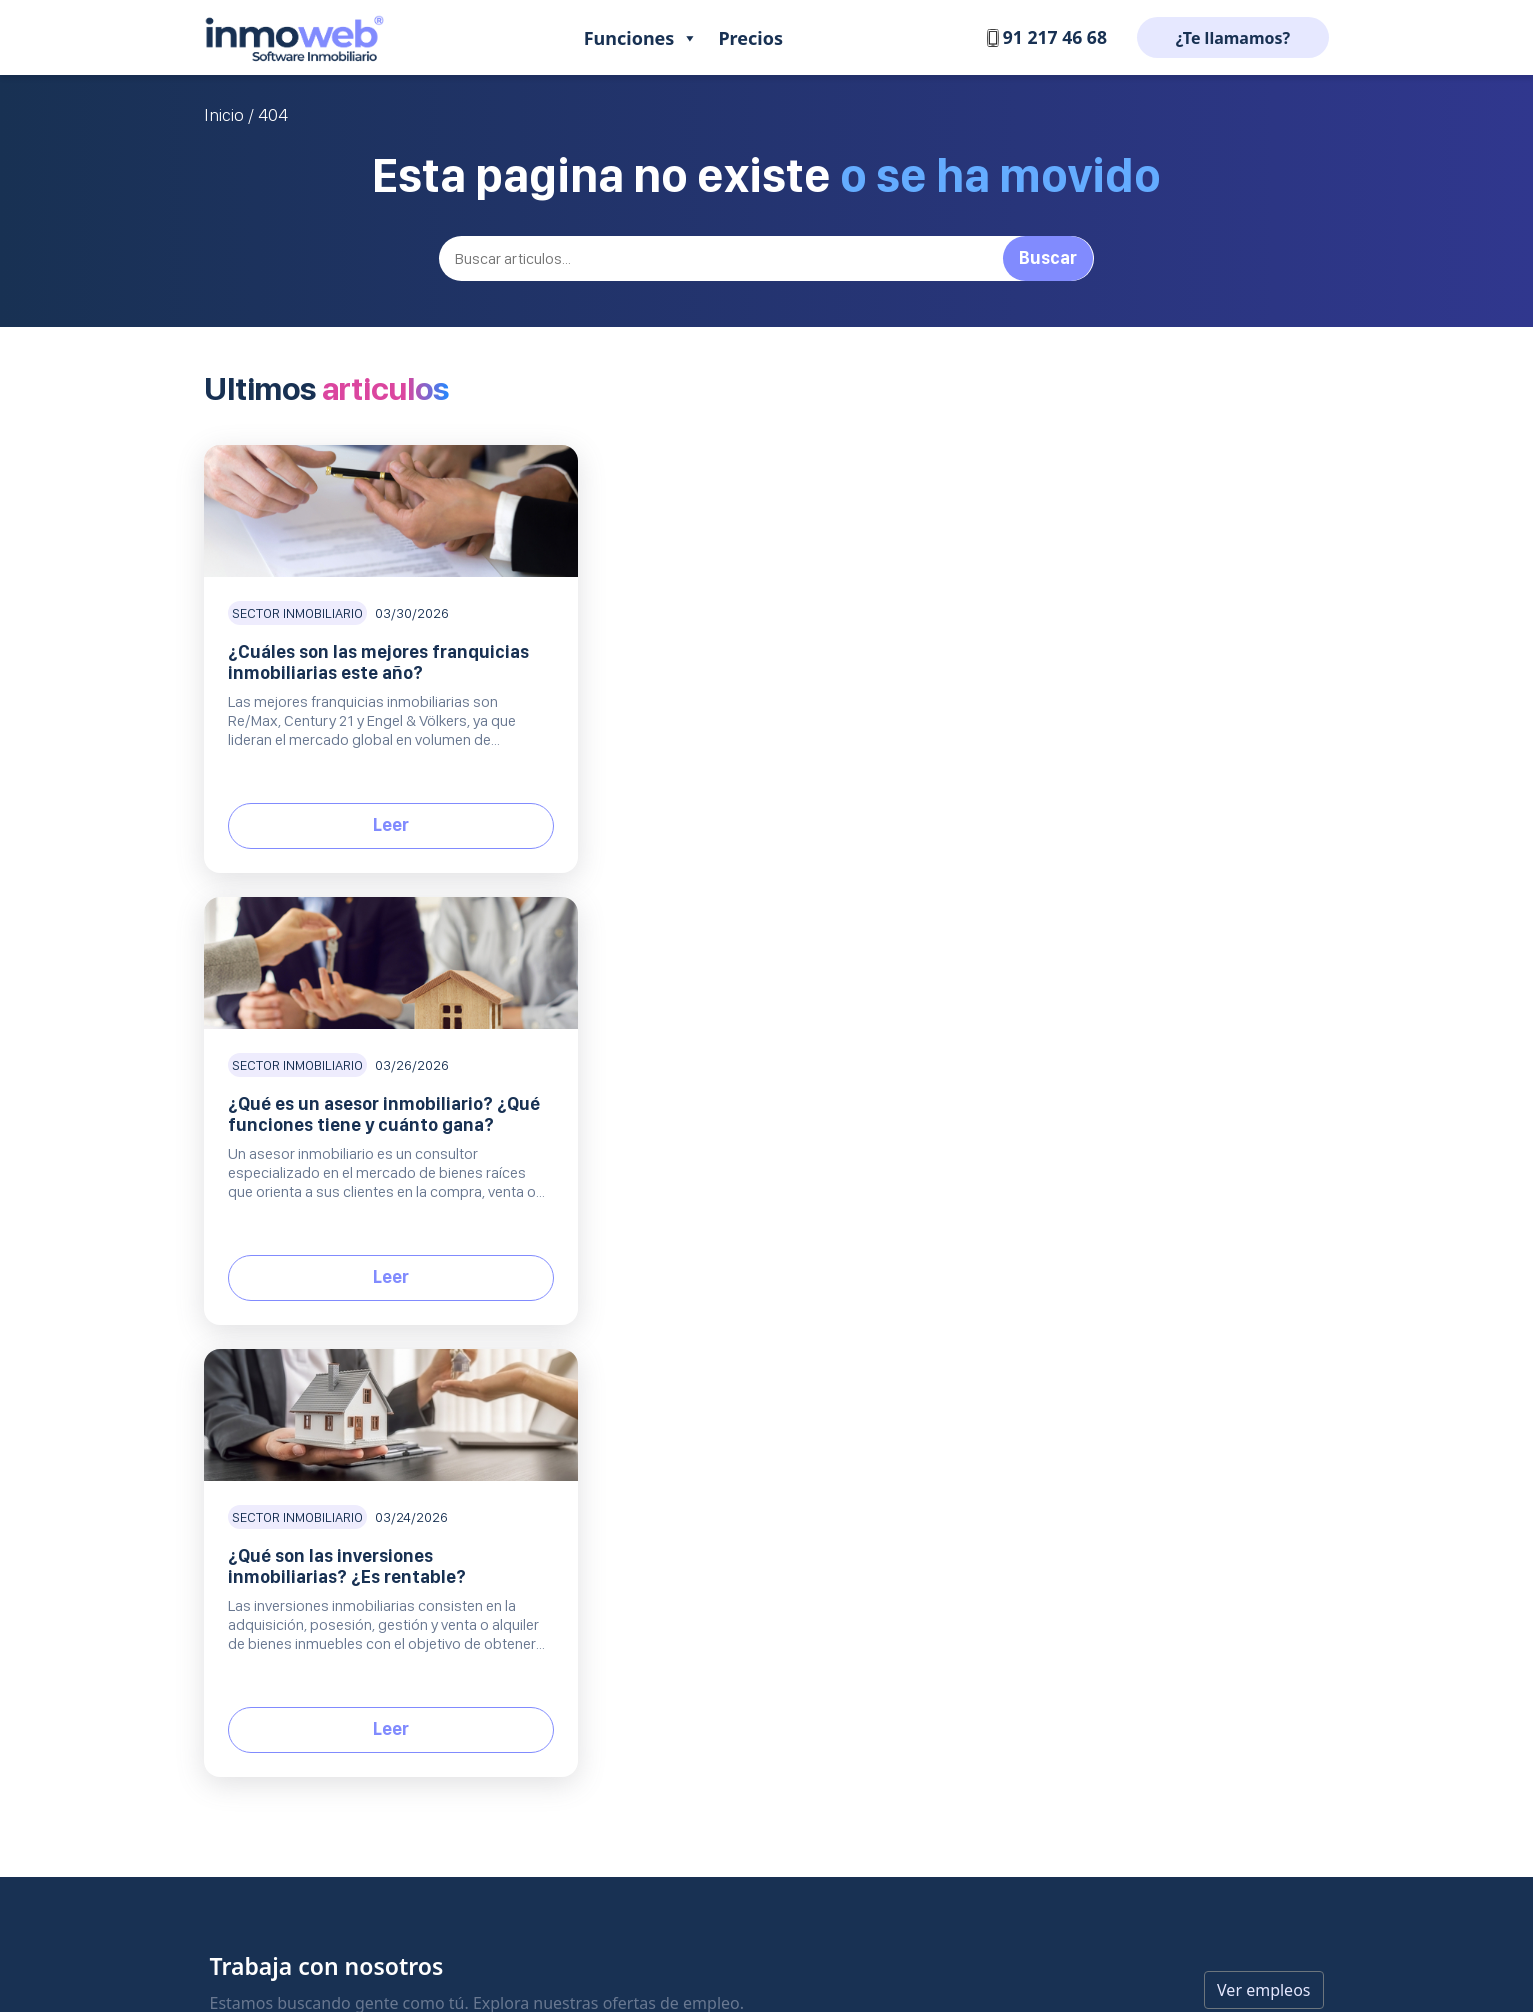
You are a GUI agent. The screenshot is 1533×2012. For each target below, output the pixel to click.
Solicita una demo (774, 1446)
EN (286, 1483)
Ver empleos (1263, 1086)
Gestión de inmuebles (634, 1242)
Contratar (747, 1412)
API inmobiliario (1099, 1344)
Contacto (745, 1242)
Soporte (755, 1210)
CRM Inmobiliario (620, 1276)
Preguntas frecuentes (786, 1310)
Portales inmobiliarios (634, 1310)
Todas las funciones (627, 1480)
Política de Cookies (928, 1378)
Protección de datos (932, 1344)
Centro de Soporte (776, 1276)
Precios (750, 38)
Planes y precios (768, 1378)
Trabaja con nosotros (936, 1242)
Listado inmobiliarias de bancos (1150, 1276)
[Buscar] (766, 258)
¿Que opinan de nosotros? (952, 1276)
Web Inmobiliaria (619, 1344)
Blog (1069, 1210)
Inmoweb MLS (610, 1378)
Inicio (224, 115)
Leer (382, 824)
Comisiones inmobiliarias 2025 (1147, 1242)
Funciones (641, 38)
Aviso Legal (904, 1310)
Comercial (766, 1346)
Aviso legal (768, 1914)
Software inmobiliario (400, 1268)
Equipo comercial (619, 1412)
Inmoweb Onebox (622, 1446)
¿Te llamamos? (1233, 38)
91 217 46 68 (1045, 37)
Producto (608, 1210)
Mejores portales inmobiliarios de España (1182, 1310)
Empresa (910, 1210)
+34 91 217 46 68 (273, 1380)
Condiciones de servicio (944, 1412)
